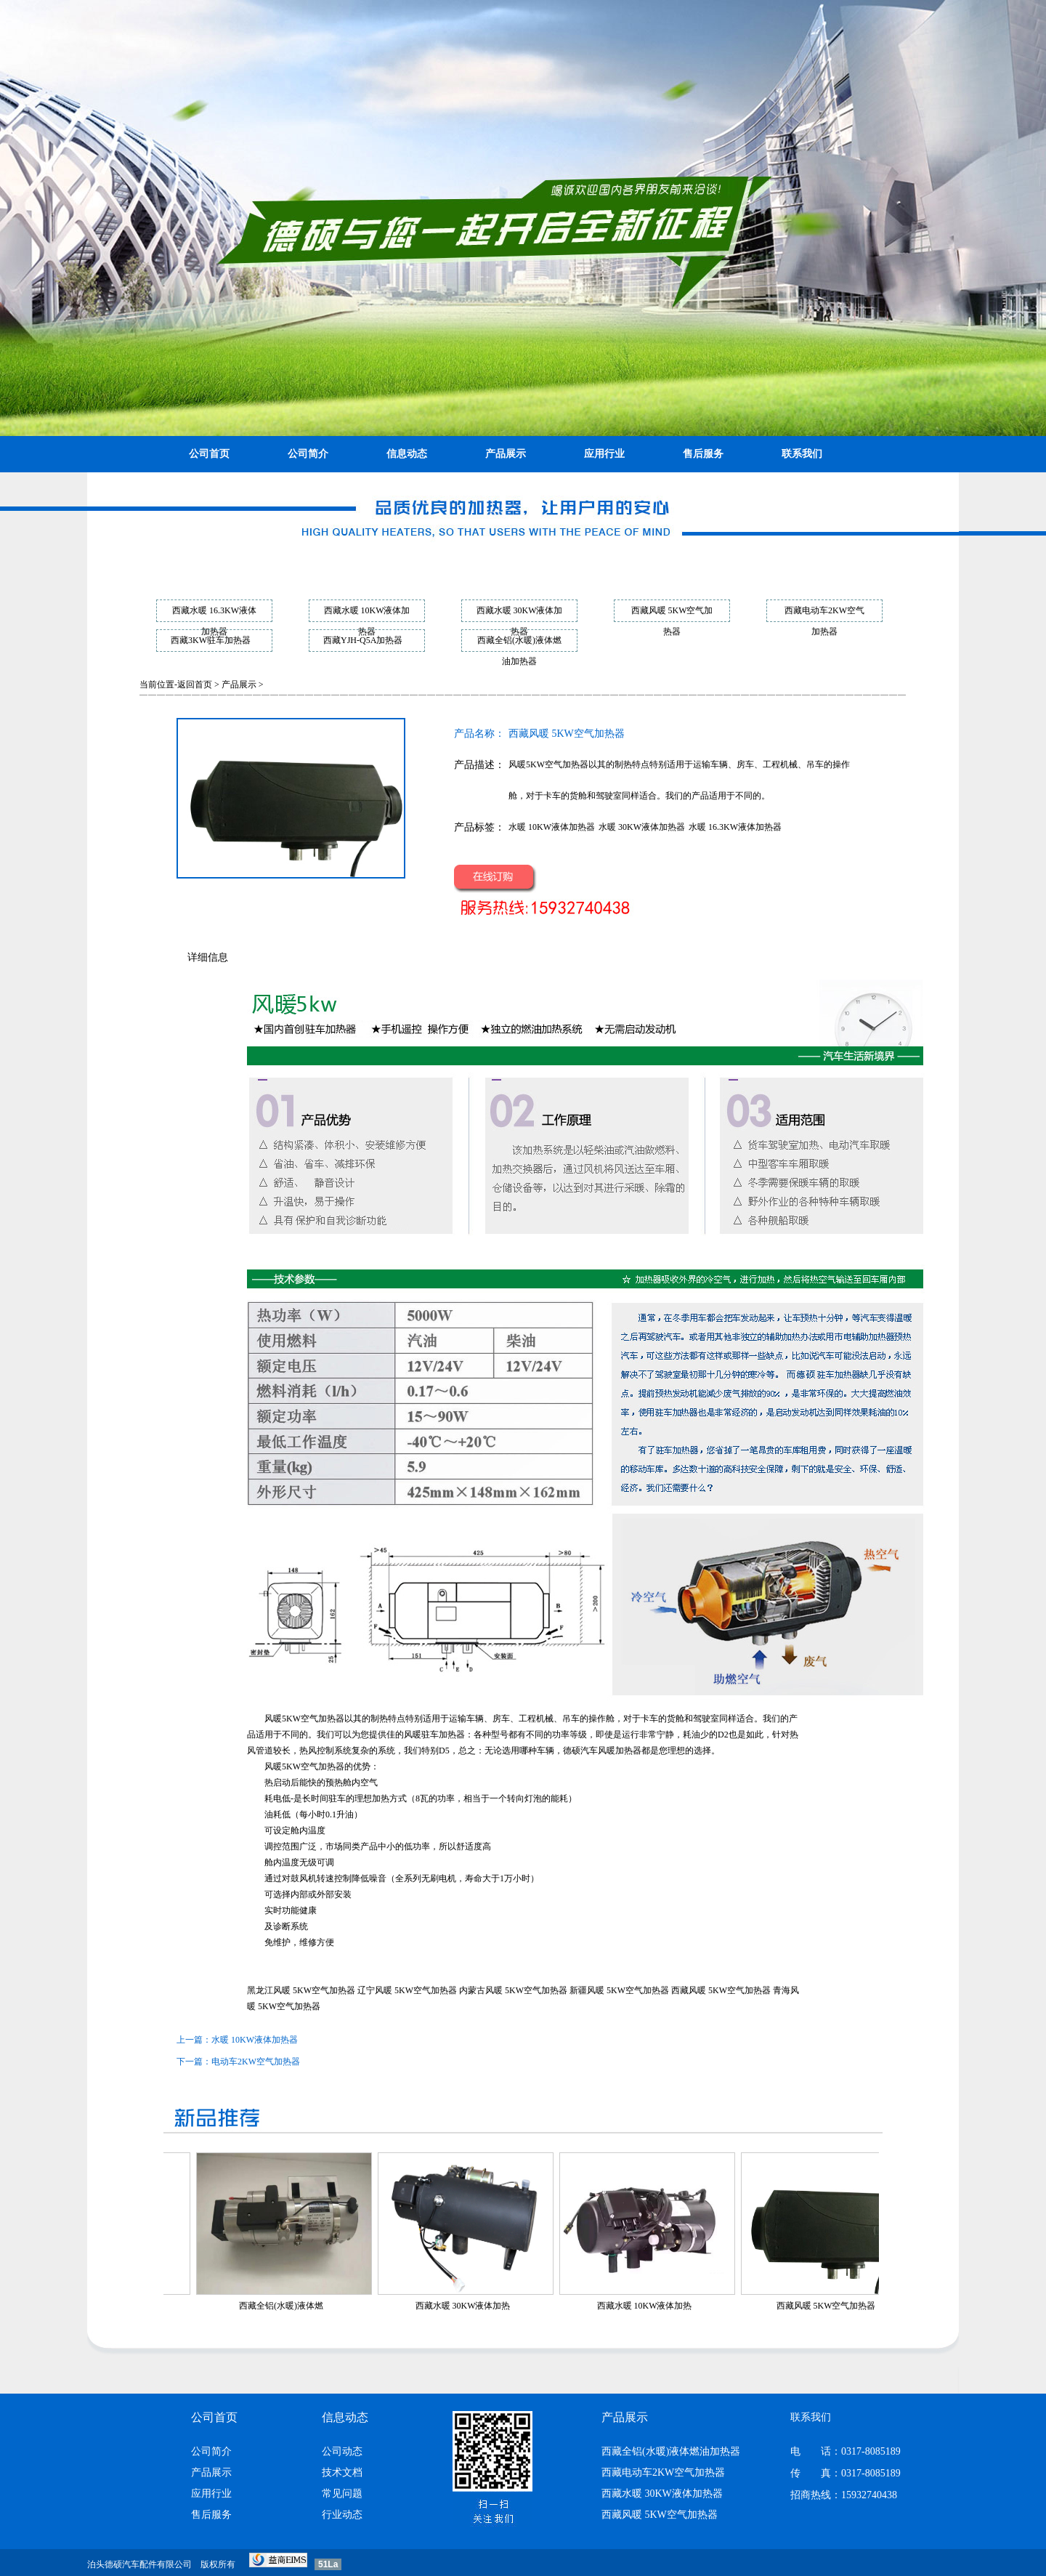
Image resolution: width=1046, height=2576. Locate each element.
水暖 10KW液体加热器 (551, 827)
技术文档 (342, 2472)
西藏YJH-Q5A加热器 (362, 640)
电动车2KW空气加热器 (255, 2061)
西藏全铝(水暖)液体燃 (306, 2306)
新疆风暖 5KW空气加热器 (619, 1990)
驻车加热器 (443, 1734)
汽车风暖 (597, 1750)
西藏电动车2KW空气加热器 (663, 2472)
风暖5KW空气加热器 (304, 1718)
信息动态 (406, 453)
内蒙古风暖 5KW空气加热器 (513, 1990)
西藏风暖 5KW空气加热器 (721, 1990)
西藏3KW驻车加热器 (211, 640)
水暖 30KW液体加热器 (642, 827)
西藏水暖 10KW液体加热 (670, 2306)
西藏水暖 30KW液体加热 (488, 2306)
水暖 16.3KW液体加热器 (735, 827)
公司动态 (342, 2451)
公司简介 (308, 453)
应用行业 (604, 453)
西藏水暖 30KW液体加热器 (662, 2493)
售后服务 (703, 453)
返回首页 (194, 684)
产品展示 (505, 453)
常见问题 (342, 2493)
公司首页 (209, 453)
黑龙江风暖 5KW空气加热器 (301, 1990)
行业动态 (342, 2514)
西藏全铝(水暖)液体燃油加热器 (670, 2451)
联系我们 (802, 453)
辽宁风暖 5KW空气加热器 (407, 1990)
